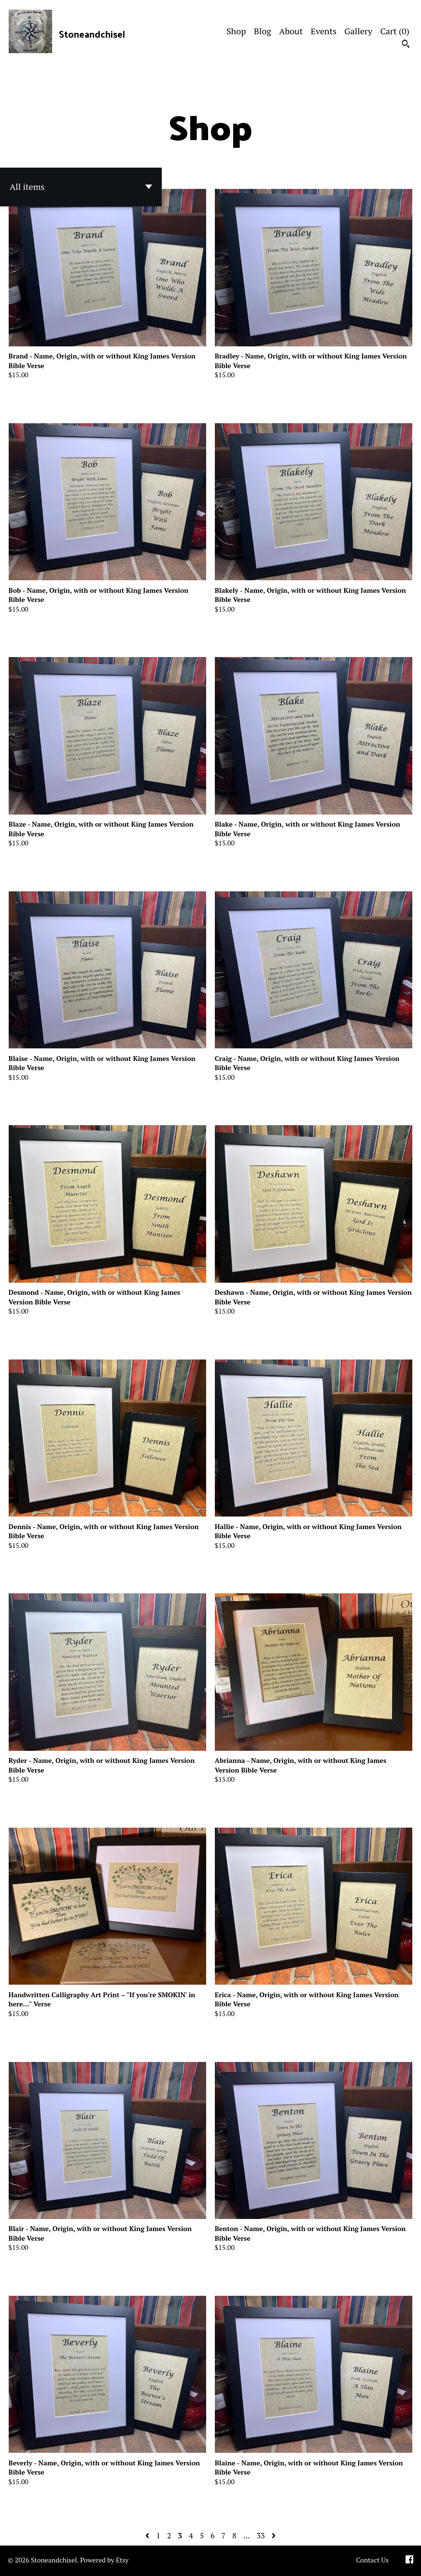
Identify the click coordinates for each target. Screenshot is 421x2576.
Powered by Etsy (104, 2559)
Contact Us (372, 2559)
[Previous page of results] (148, 2535)
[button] (81, 187)
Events (323, 31)
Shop (236, 31)
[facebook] (409, 2560)
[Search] (405, 45)
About (291, 31)
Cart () (394, 31)
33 (260, 2535)
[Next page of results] (273, 2535)
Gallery (358, 31)
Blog (262, 31)
